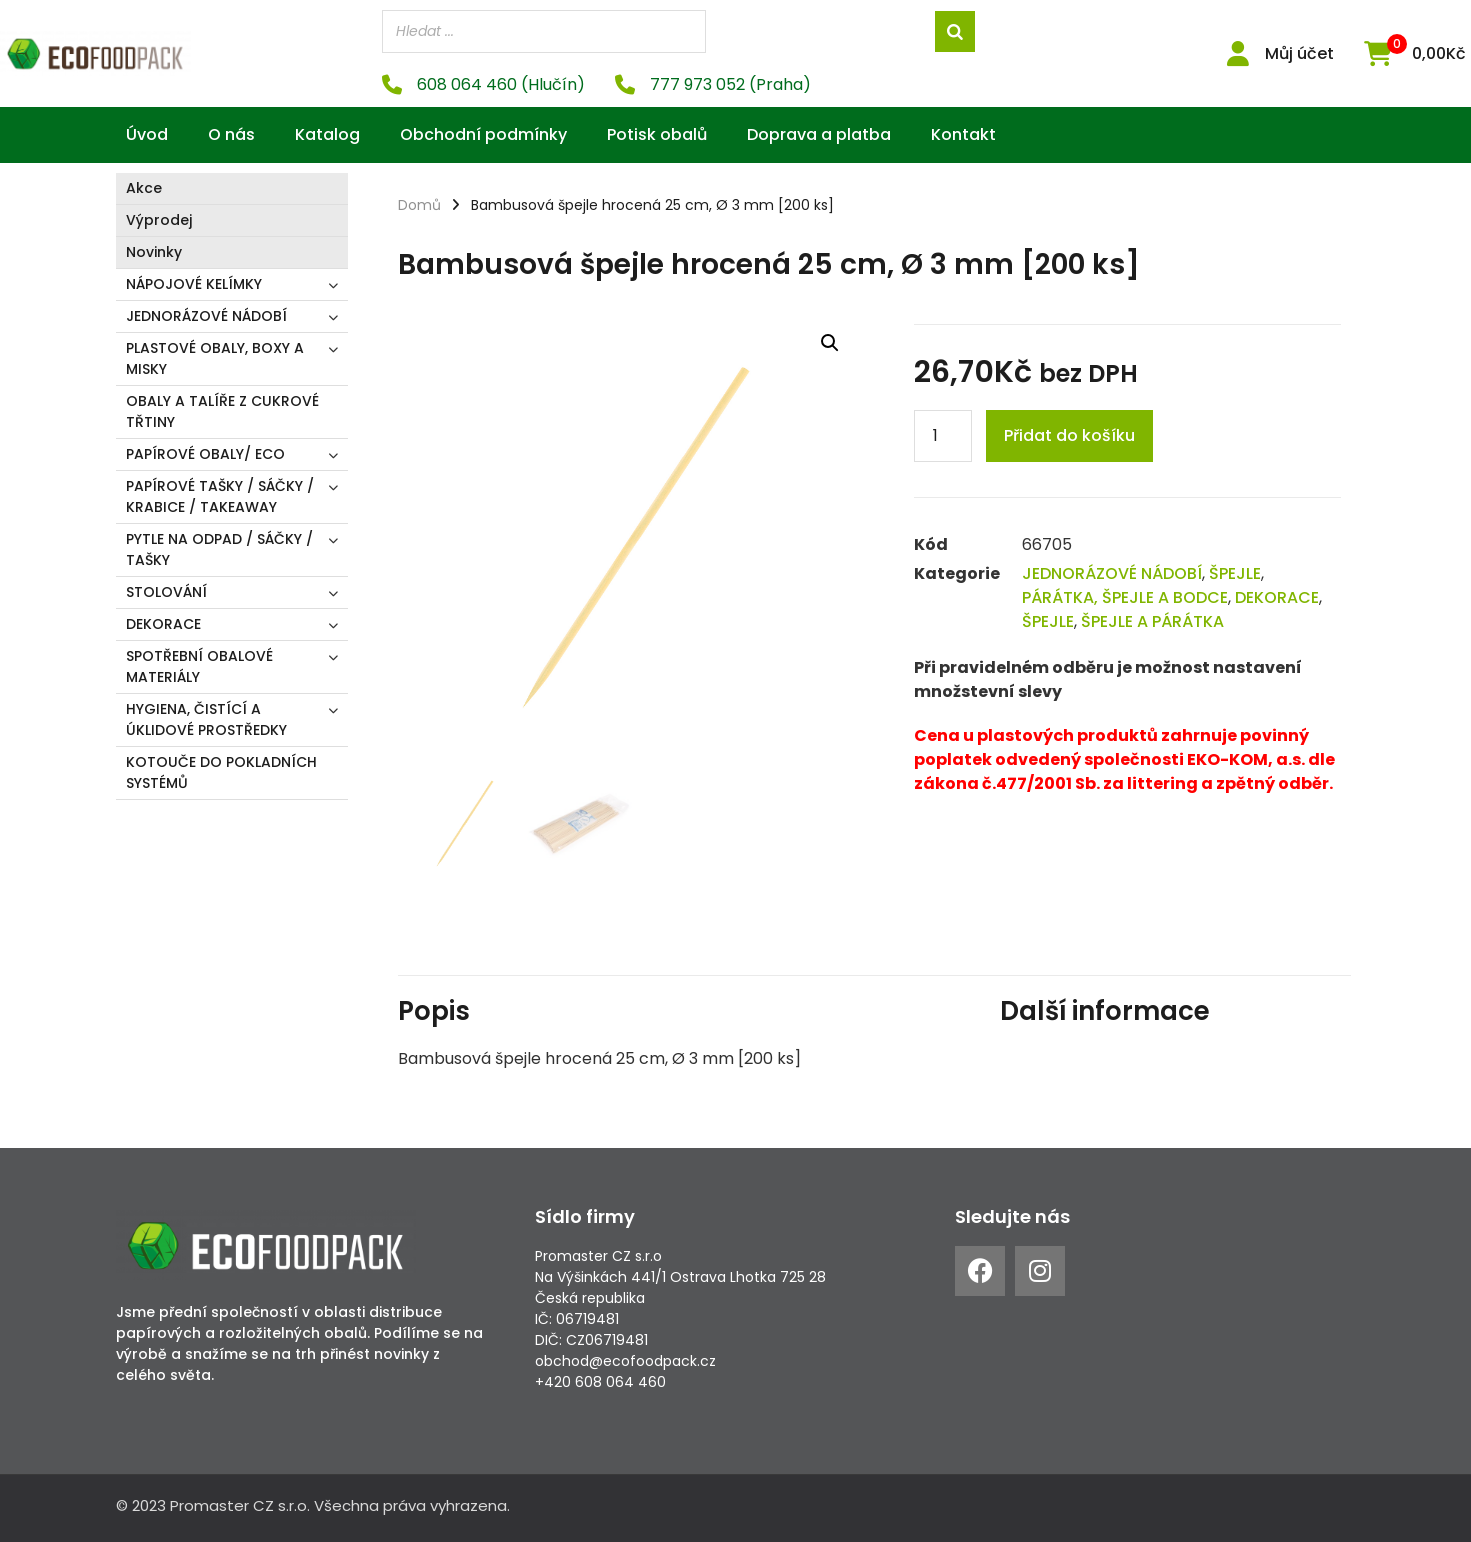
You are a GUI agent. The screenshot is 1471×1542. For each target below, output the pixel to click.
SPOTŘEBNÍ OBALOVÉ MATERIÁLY (199, 666)
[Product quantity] (943, 436)
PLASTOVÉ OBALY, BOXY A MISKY (215, 358)
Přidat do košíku (1069, 435)
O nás (231, 134)
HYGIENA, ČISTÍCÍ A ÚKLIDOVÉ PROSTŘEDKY (206, 719)
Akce (144, 188)
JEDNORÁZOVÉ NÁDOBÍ (206, 316)
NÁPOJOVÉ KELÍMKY (194, 284)
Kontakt (963, 134)
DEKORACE (163, 624)
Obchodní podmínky (483, 134)
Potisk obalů (657, 134)
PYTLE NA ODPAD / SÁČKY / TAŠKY (219, 549)
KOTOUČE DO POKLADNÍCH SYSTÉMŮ (221, 772)
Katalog (327, 134)
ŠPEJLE (1235, 573)
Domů (419, 205)
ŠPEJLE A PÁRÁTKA (1152, 621)
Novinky (154, 252)
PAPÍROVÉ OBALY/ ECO (205, 454)
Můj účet (1299, 53)
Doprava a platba (819, 134)
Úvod (147, 134)
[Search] (955, 31)
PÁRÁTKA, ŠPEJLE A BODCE (1125, 597)
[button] (830, 343)
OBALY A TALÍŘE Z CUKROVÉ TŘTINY (222, 411)
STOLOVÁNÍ (166, 592)
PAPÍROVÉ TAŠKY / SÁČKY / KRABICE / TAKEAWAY (220, 496)
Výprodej (159, 220)
